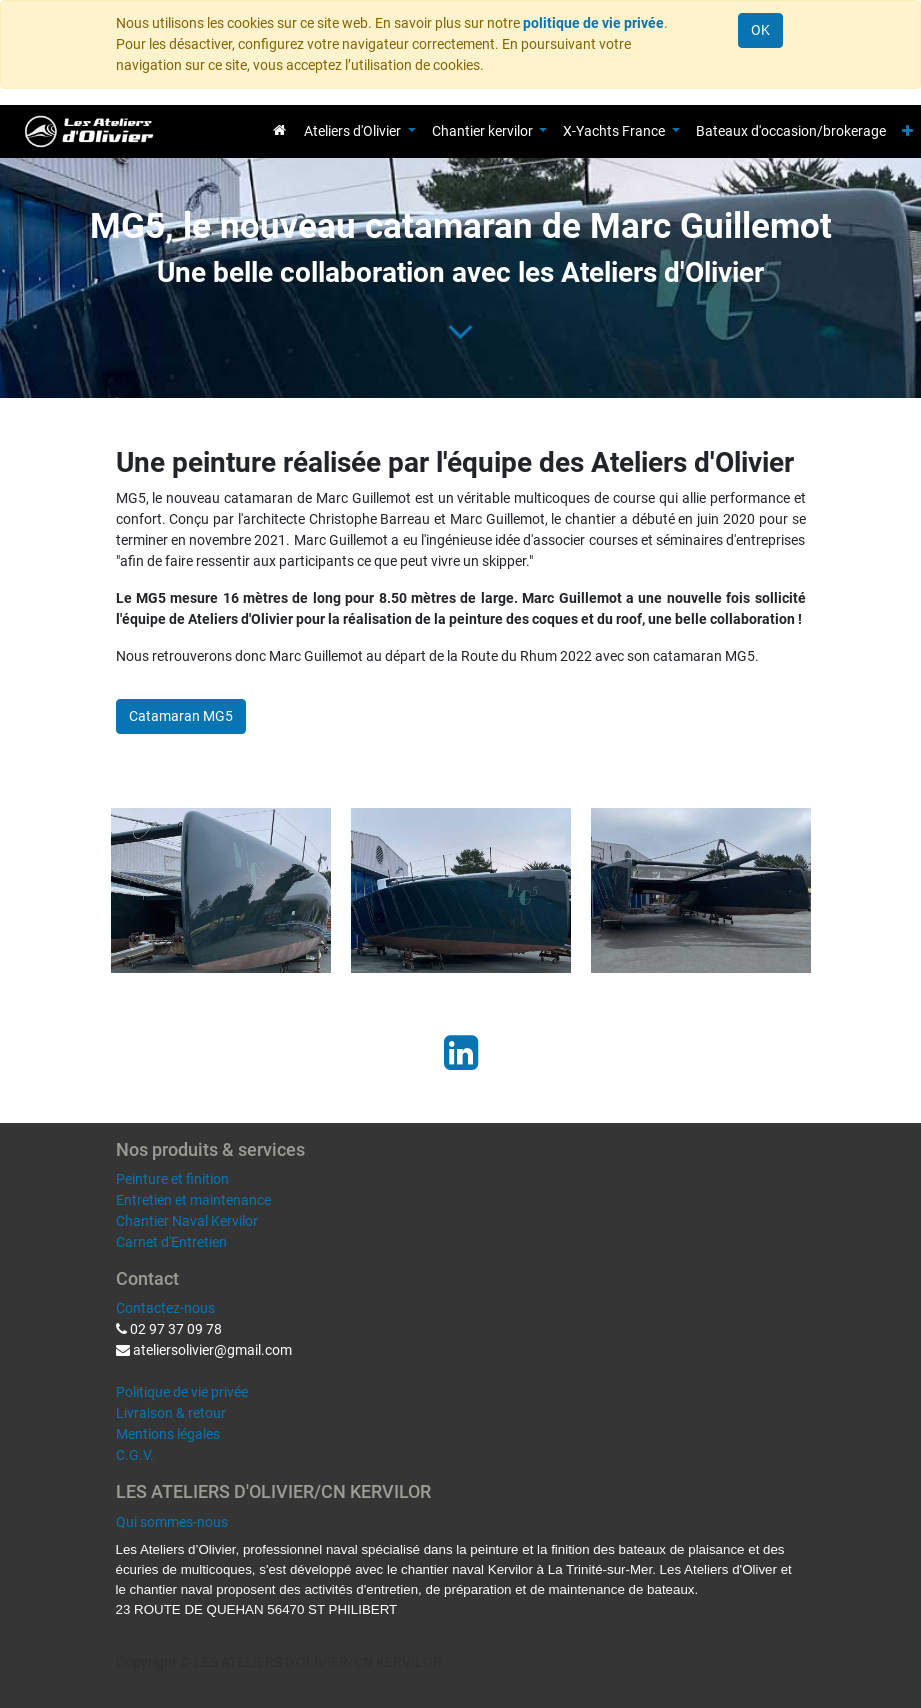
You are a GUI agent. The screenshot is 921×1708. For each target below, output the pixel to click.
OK (760, 30)
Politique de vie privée (182, 1392)
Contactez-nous (165, 1308)
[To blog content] (460, 331)
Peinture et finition (172, 1179)
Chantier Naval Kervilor (187, 1221)
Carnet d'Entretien (171, 1242)
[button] (907, 131)
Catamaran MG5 (181, 716)
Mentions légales (168, 1434)
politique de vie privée (593, 23)
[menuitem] (279, 130)
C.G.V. (135, 1455)
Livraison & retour (171, 1413)
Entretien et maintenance (193, 1200)
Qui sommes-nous (172, 1522)
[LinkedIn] (461, 1053)
